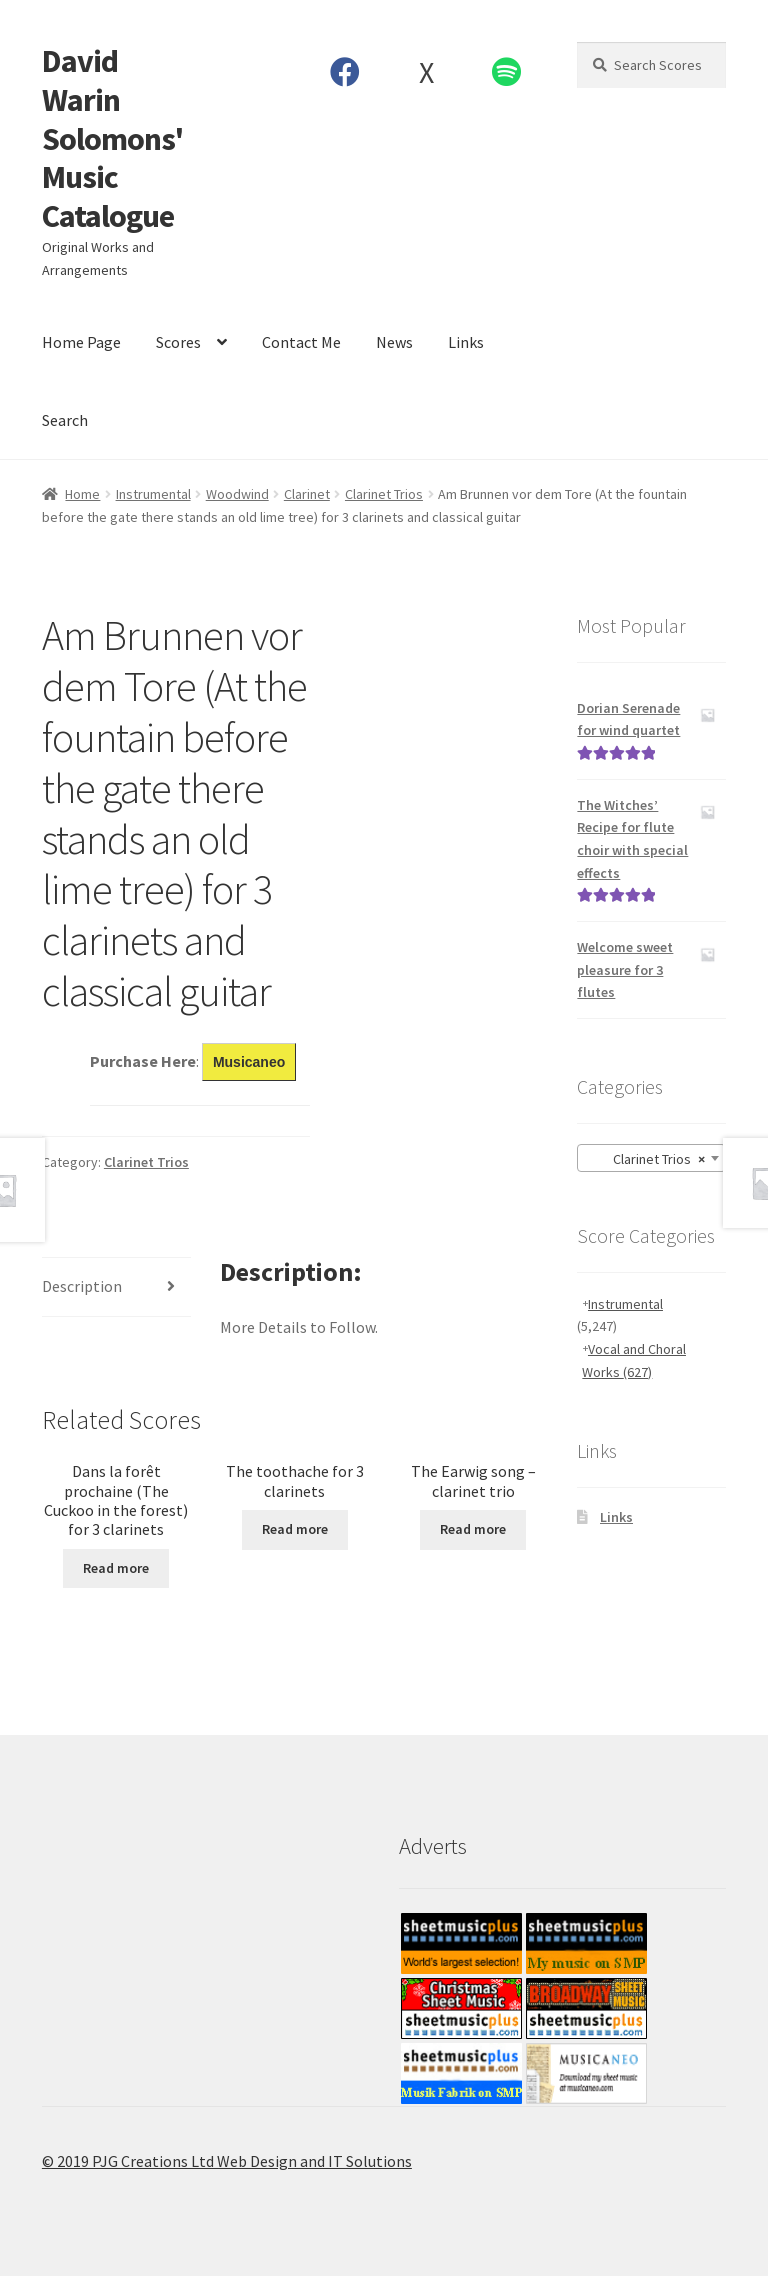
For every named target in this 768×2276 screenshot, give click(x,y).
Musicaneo (249, 1062)
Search (65, 420)
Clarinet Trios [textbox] (645, 1159)
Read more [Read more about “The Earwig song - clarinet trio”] (473, 1529)
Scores (178, 342)
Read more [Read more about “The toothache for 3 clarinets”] (295, 1529)
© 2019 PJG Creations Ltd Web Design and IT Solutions (227, 2161)
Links (466, 342)
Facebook (345, 72)
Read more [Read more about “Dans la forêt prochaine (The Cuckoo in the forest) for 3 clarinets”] (116, 1568)
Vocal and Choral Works (634, 1360)
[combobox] (651, 1158)
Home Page (81, 342)
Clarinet (307, 494)
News (394, 342)
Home (82, 494)
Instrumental (153, 494)
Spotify (507, 72)
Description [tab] (82, 1286)
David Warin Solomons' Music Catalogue (112, 138)
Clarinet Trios (384, 494)
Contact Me (301, 342)
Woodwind (237, 494)
